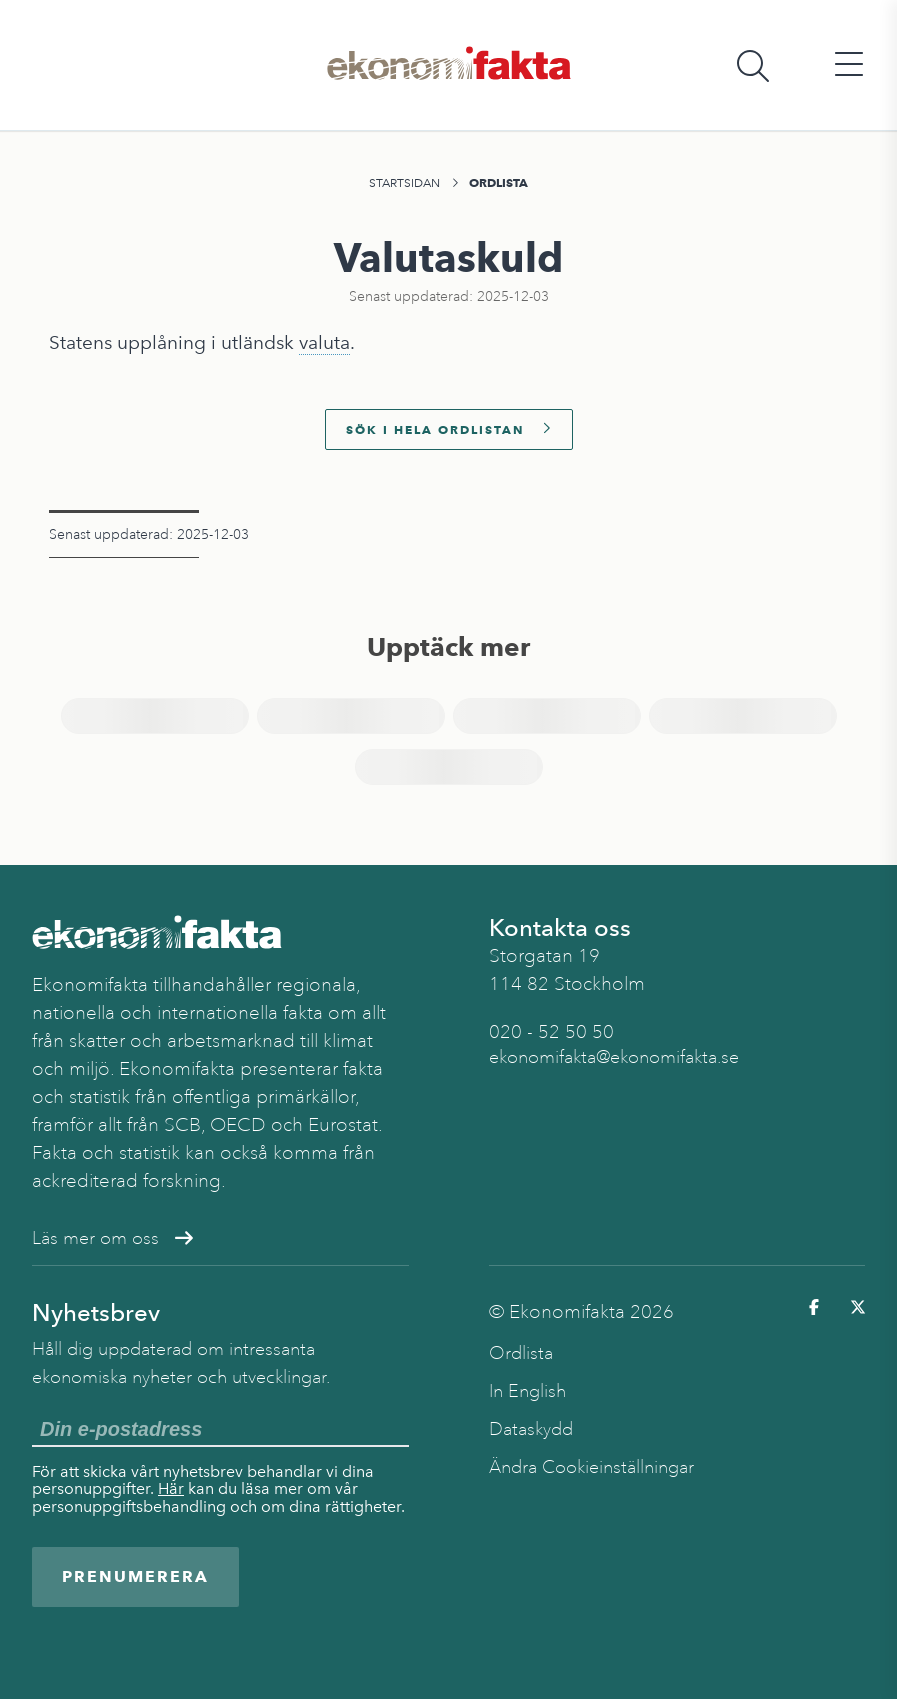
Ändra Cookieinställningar (591, 1467)
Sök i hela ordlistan (449, 429)
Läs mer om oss (112, 1238)
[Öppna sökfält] (753, 65)
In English (527, 1391)
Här (171, 1488)
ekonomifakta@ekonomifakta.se (614, 1057)
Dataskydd (531, 1429)
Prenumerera (135, 1576)
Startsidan (404, 183)
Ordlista (498, 182)
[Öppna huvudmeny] (849, 65)
